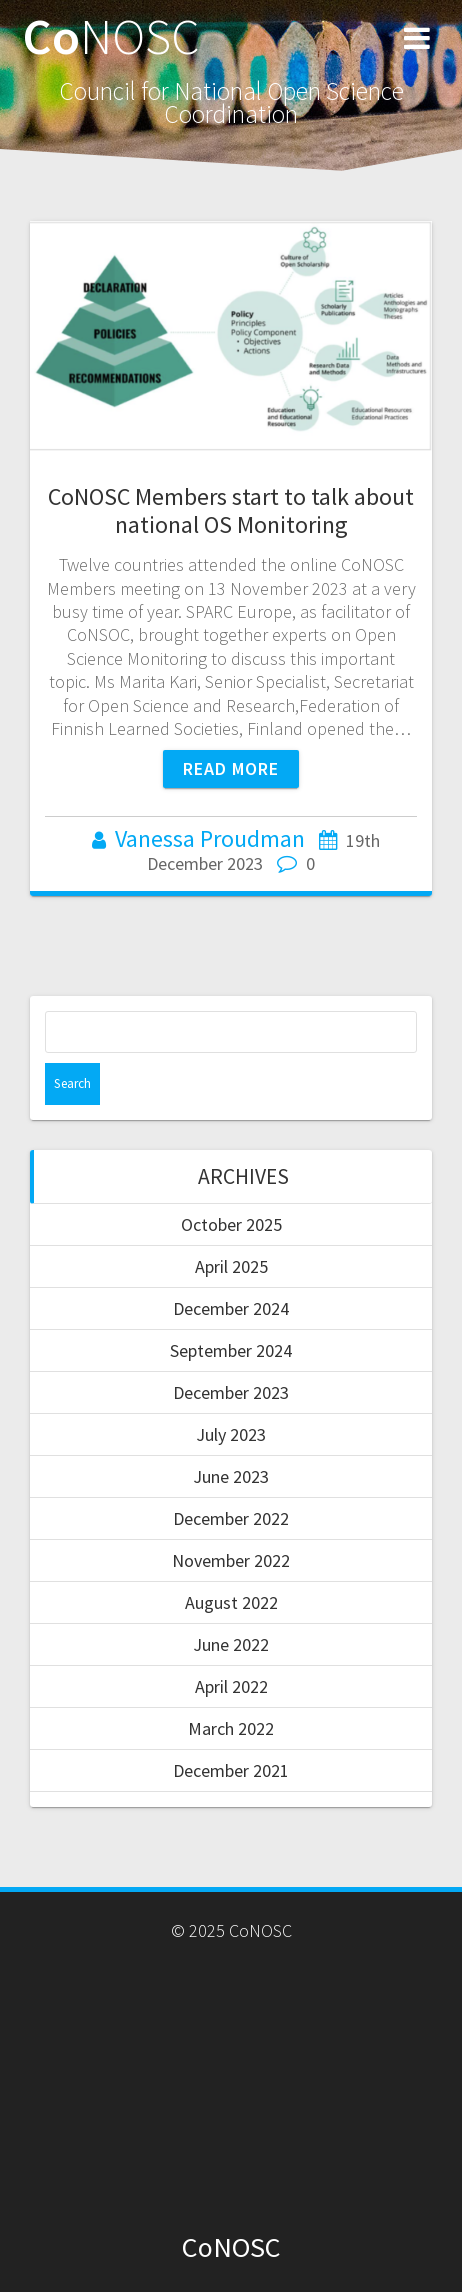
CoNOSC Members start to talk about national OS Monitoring (231, 510)
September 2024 (231, 1350)
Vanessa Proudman (210, 838)
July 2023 (231, 1434)
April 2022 (231, 1686)
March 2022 (231, 1728)
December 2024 (231, 1308)
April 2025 (231, 1266)
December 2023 (231, 1392)
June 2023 (231, 1476)
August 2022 (231, 1602)
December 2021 (231, 1770)
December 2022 (231, 1518)
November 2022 (231, 1560)
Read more (231, 768)
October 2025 (231, 1224)
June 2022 (231, 1644)
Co (111, 36)
